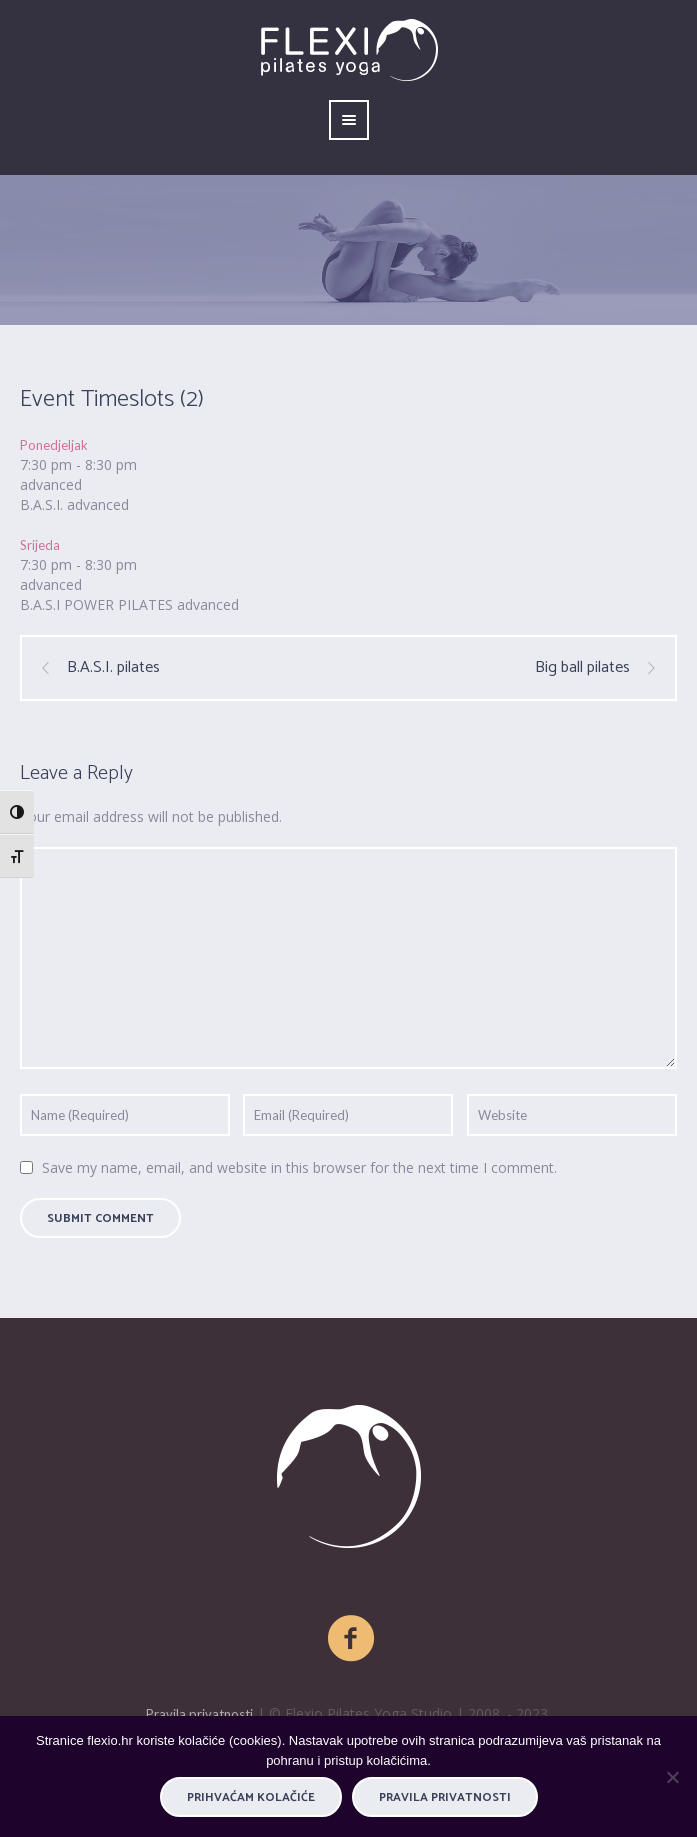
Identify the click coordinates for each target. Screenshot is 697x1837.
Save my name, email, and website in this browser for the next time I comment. (299, 1167)
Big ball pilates (582, 668)
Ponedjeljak (54, 445)
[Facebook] (352, 1639)
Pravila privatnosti (199, 1714)
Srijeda (40, 545)
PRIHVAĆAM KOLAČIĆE (251, 1797)
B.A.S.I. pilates (113, 668)
